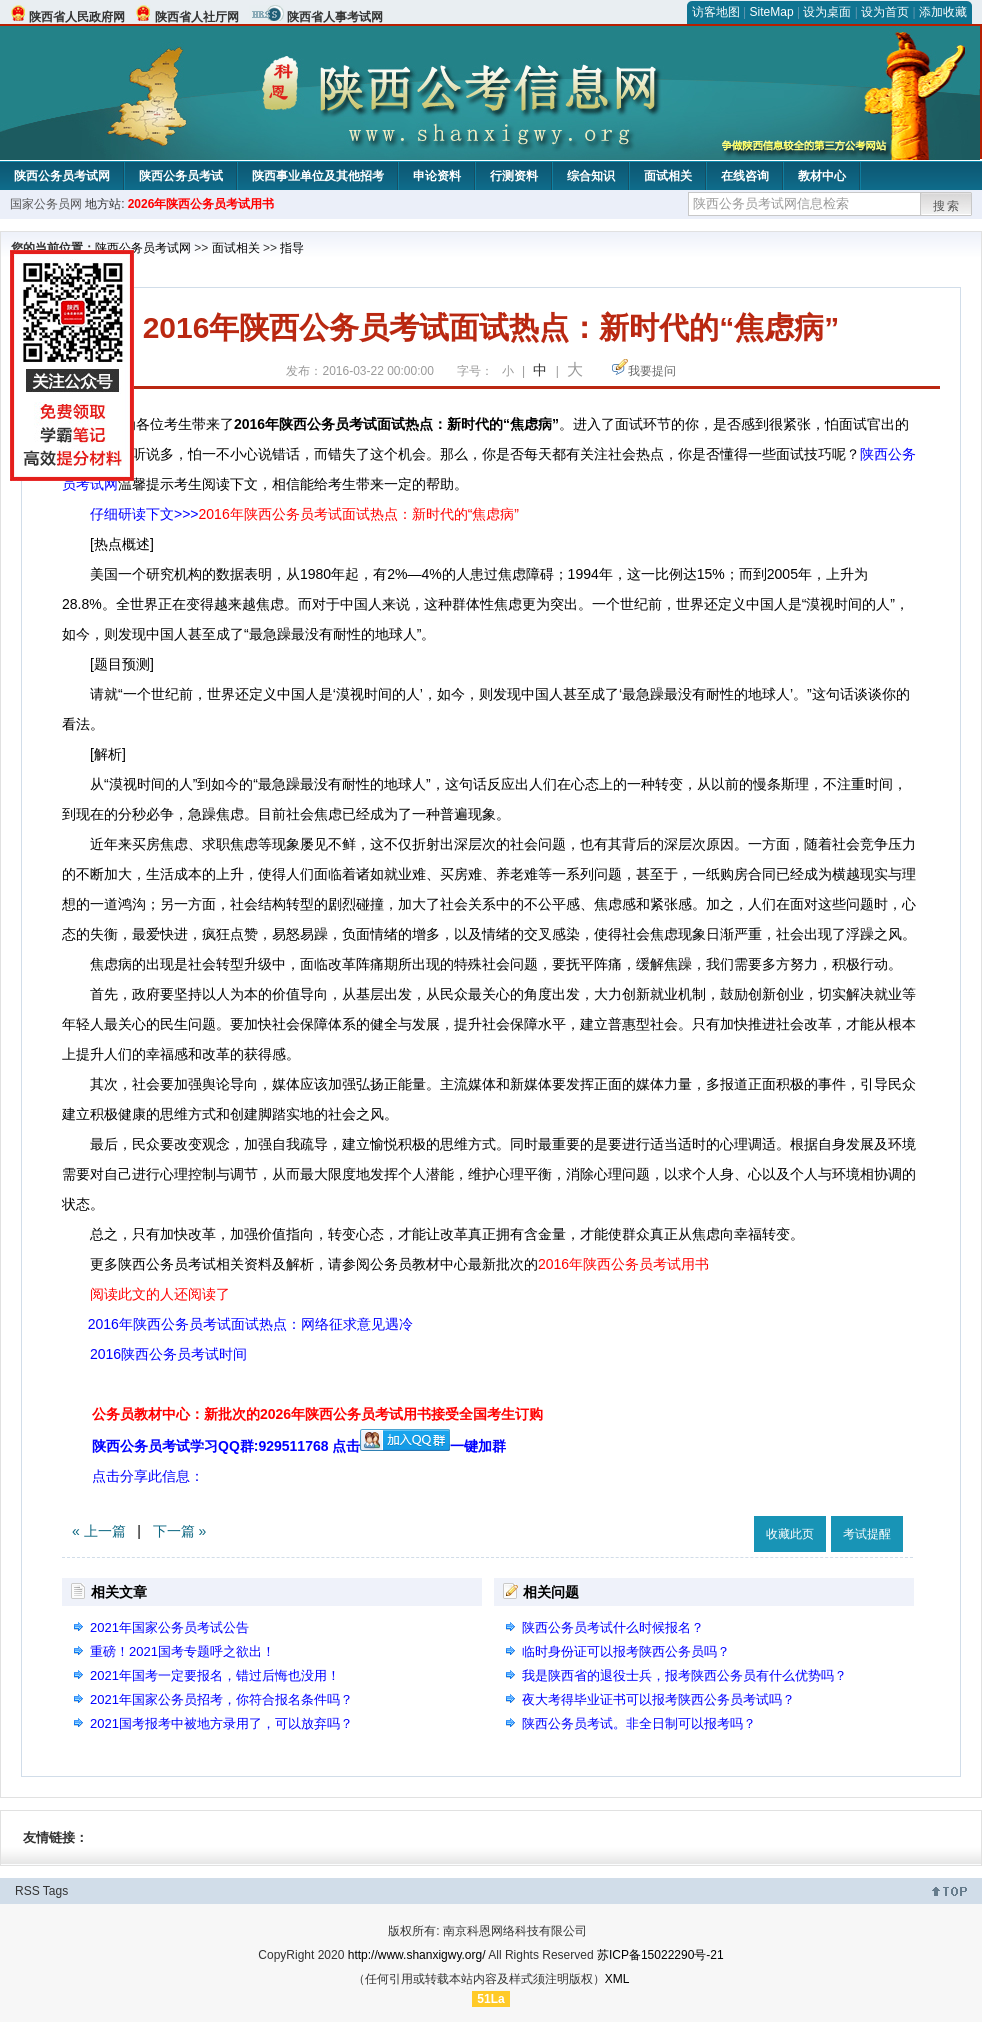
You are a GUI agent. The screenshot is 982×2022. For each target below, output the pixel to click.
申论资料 (437, 176)
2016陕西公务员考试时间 (168, 1354)
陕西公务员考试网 (62, 176)
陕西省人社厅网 (197, 17)
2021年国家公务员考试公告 (169, 1627)
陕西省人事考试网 (335, 17)
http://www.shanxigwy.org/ (417, 1955)
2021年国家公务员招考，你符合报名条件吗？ (221, 1699)
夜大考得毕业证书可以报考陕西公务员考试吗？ (658, 1699)
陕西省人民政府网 (77, 17)
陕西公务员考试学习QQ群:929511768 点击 (271, 1446)
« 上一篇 (99, 1531)
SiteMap (772, 12)
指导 (292, 248)
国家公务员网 (46, 204)
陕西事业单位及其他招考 (318, 176)
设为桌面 (827, 12)
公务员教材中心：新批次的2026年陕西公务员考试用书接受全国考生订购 (317, 1414)
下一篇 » (180, 1531)
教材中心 (822, 176)
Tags (55, 1891)
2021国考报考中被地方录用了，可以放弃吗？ (221, 1723)
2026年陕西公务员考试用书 (201, 204)
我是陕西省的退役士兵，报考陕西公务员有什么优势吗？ (684, 1675)
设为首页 (885, 12)
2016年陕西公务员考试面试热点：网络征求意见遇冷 (250, 1324)
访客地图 (716, 12)
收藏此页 (790, 1534)
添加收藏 (943, 12)
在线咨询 (745, 176)
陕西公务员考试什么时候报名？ (613, 1627)
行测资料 (514, 176)
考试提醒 (867, 1534)
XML (617, 1979)
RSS (27, 1891)
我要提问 (652, 371)
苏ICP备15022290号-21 (660, 1955)
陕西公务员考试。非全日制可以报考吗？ (639, 1723)
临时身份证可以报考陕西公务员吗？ (626, 1651)
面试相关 (668, 176)
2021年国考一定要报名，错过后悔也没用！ (215, 1675)
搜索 (947, 206)
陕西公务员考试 (181, 176)
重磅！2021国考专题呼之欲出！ (182, 1651)
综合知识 (591, 176)
